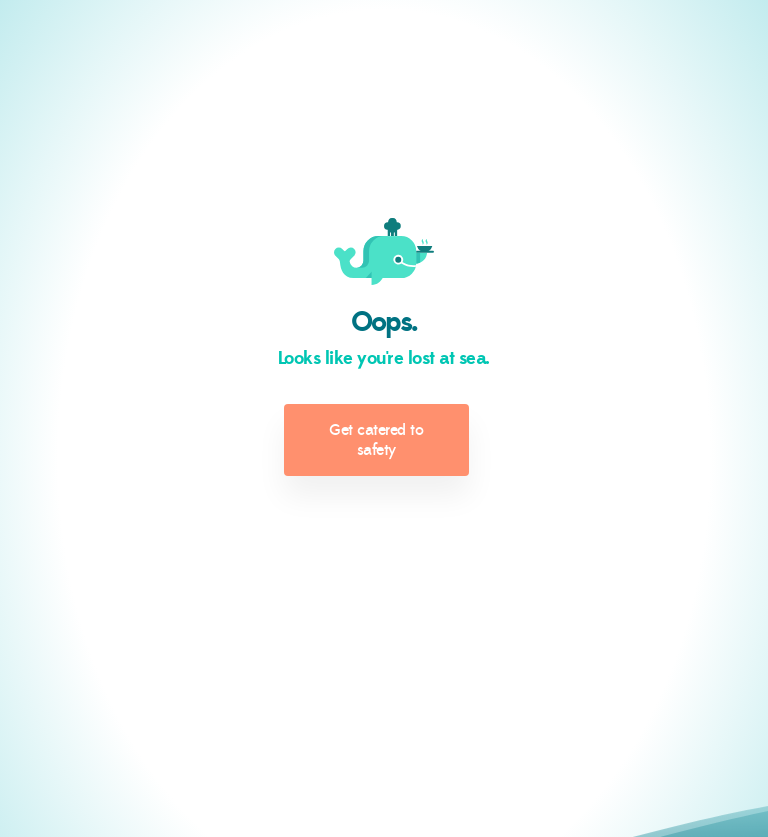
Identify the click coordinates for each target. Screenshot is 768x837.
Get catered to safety (376, 440)
